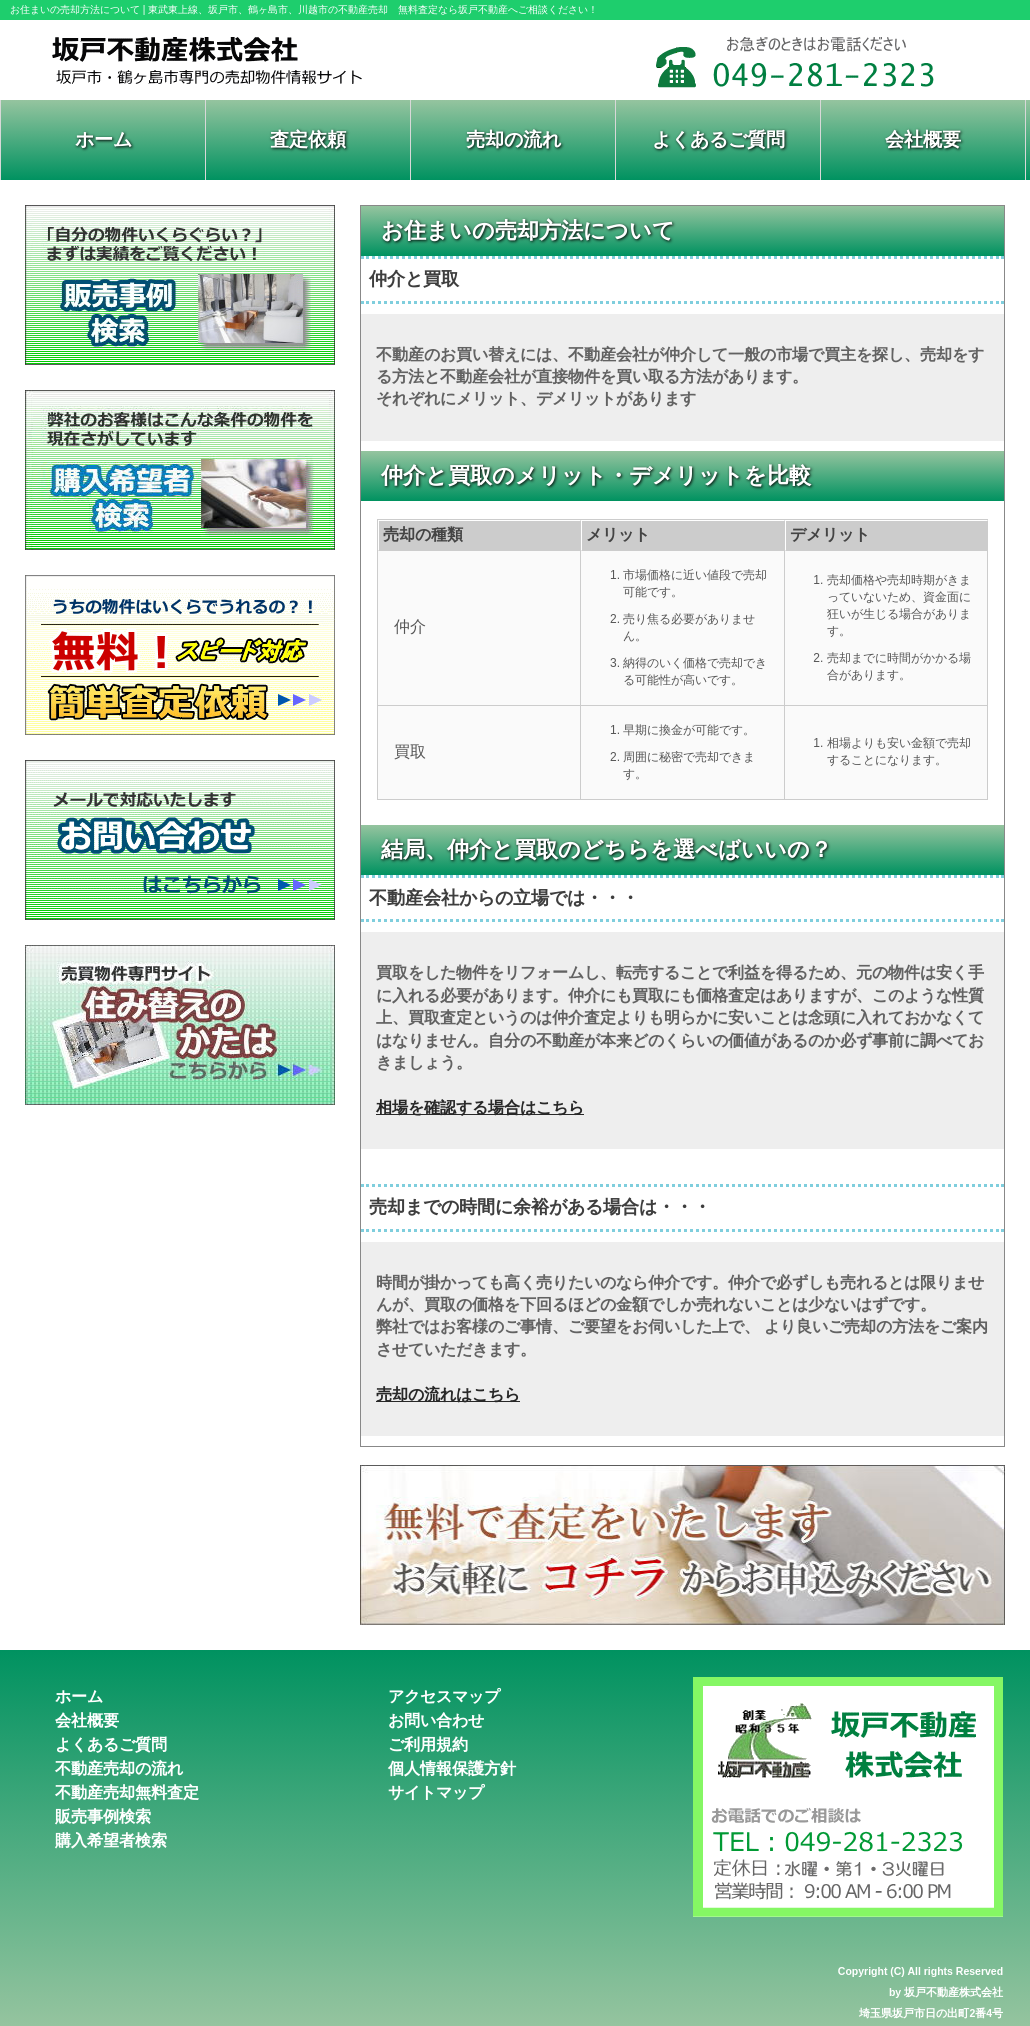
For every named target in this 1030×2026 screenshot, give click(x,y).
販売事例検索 (103, 1816)
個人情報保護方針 (452, 1768)
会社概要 (923, 139)
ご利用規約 (428, 1744)
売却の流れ (513, 139)
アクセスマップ (444, 1696)
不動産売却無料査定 (127, 1792)
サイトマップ (436, 1792)
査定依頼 (308, 139)
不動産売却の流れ (119, 1768)
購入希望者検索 (111, 1840)
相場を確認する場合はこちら (480, 1107)
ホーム (103, 139)
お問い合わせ (436, 1720)
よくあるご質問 (718, 139)
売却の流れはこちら (448, 1394)
